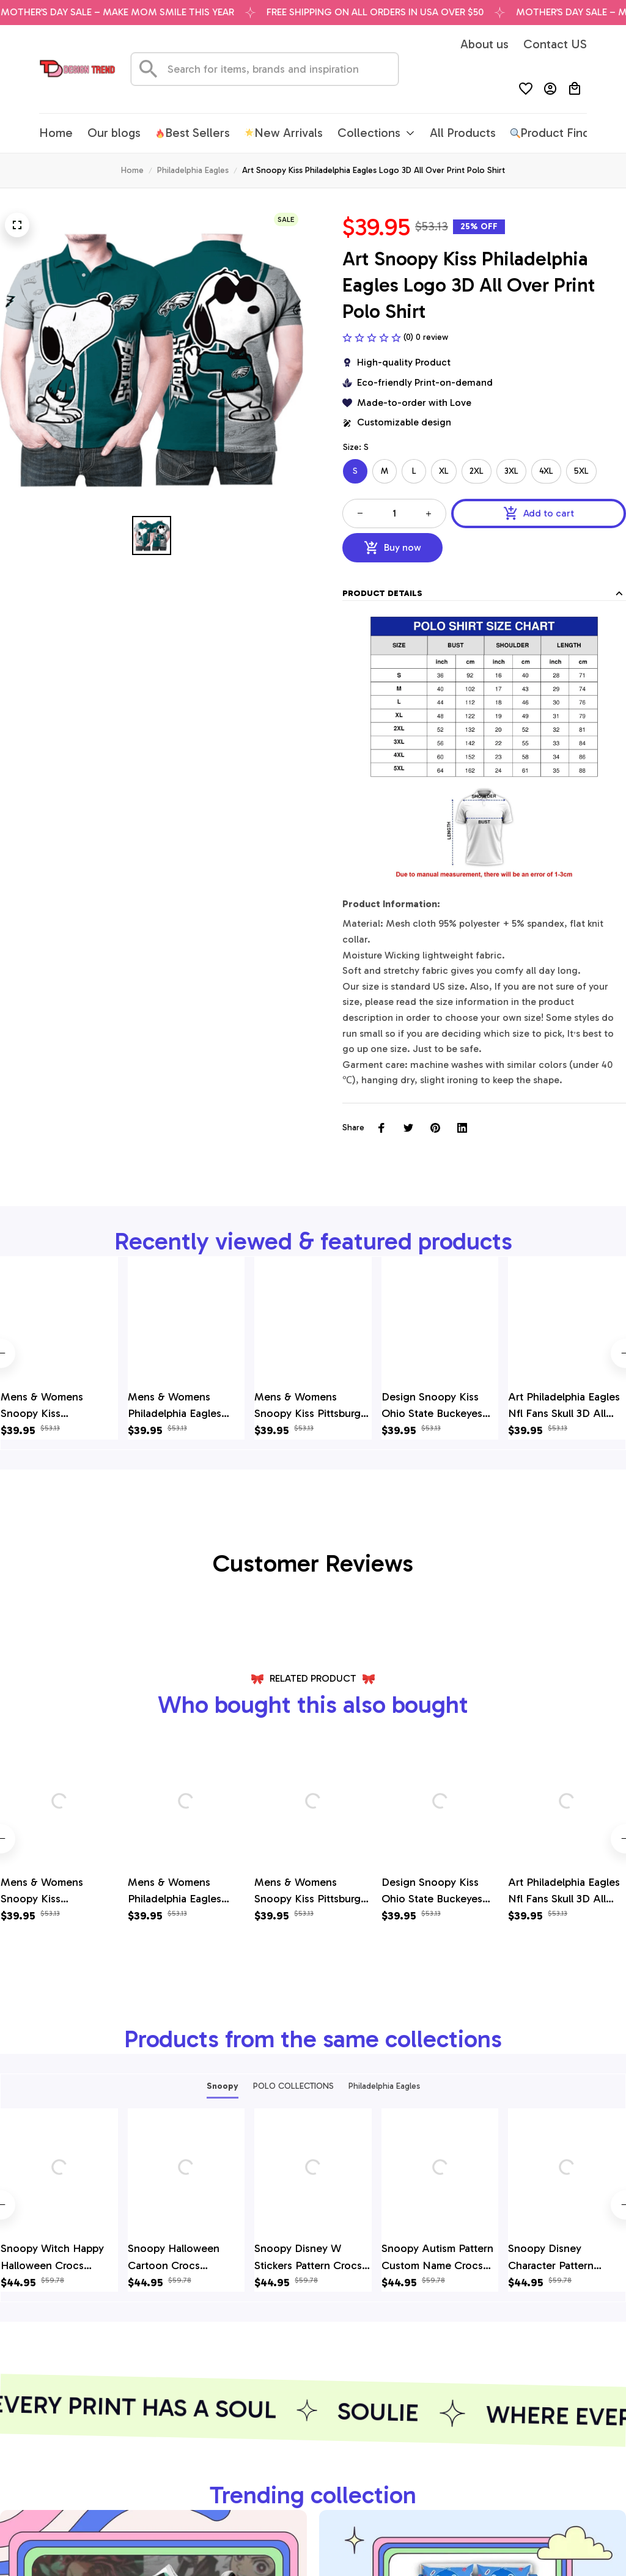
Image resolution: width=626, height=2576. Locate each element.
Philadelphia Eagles (193, 170)
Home (132, 170)
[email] (67, 2472)
